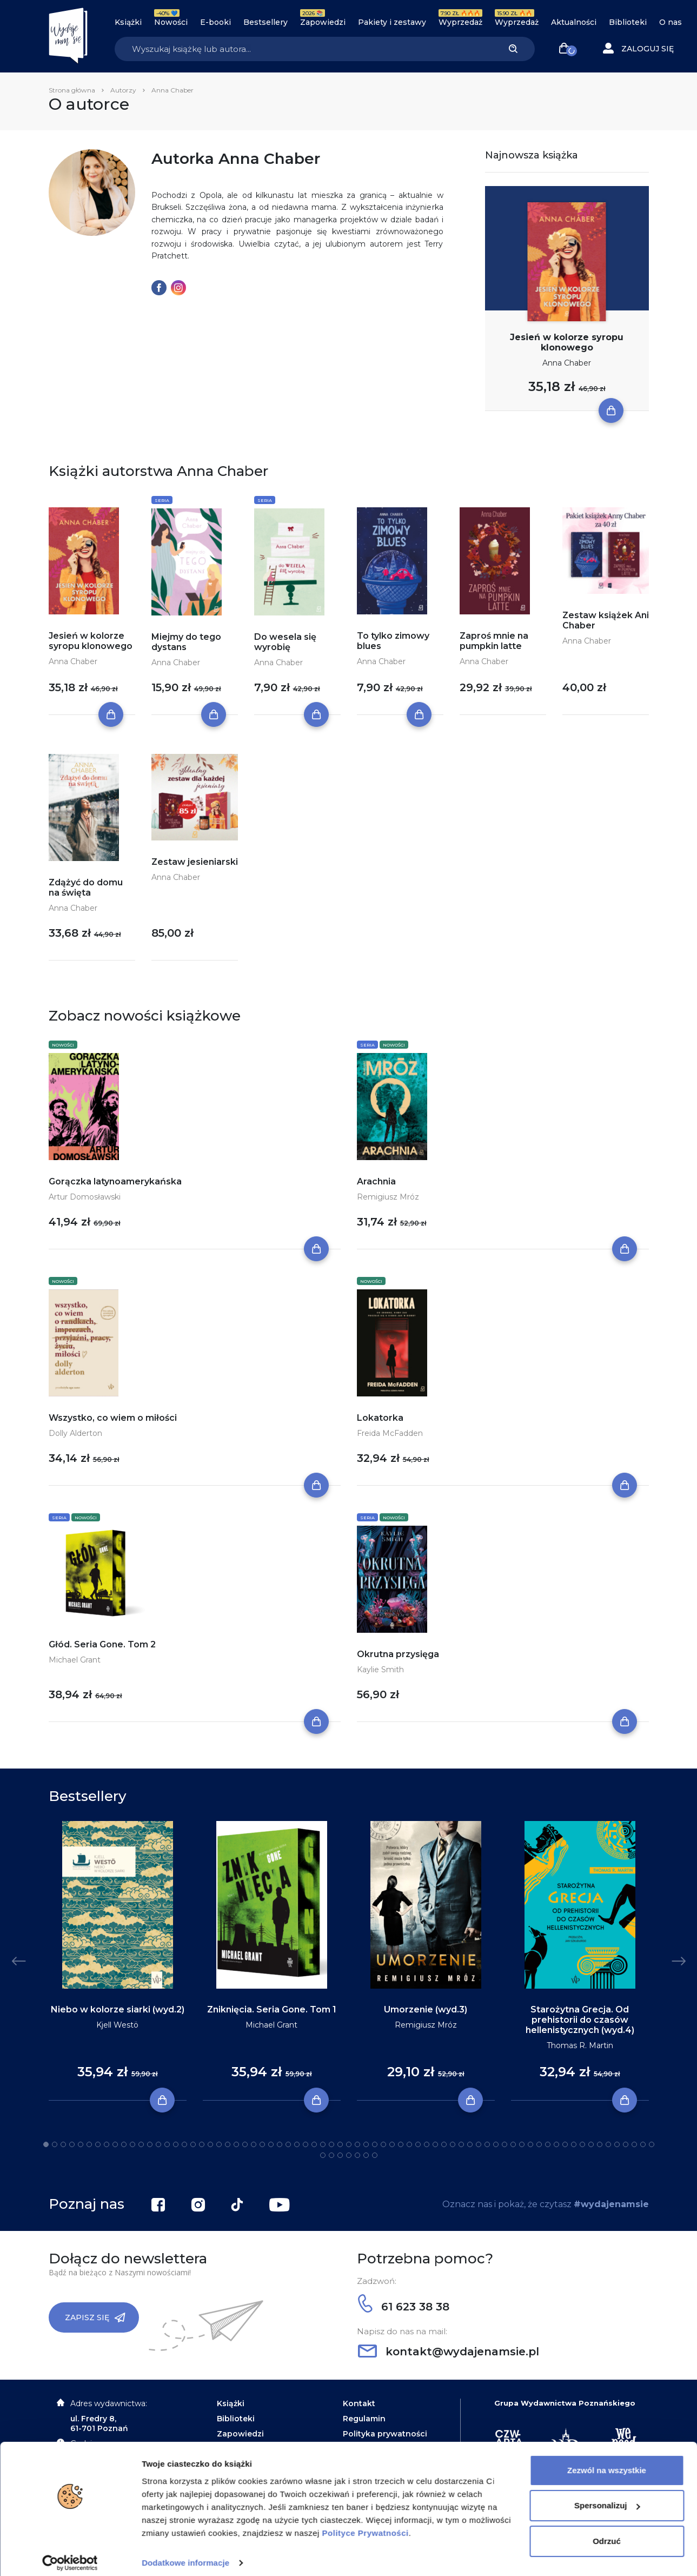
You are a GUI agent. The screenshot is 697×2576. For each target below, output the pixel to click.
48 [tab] (452, 2144)
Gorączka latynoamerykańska (115, 1181)
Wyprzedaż (460, 22)
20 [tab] (210, 2144)
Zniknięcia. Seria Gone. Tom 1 (271, 2009)
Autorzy (123, 90)
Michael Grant (75, 1660)
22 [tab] (227, 2144)
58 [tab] (539, 2144)
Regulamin (364, 2418)
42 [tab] (400, 2144)
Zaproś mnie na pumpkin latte (494, 641)
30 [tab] (297, 2144)
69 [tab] (634, 2144)
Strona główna (72, 90)
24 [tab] (245, 2144)
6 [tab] (89, 2144)
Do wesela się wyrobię (285, 642)
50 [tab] (470, 2144)
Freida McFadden (390, 1433)
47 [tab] (444, 2144)
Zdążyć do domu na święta (86, 887)
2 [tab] (54, 2144)
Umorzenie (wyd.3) (425, 2009)
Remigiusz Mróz (388, 1197)
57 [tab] (530, 2144)
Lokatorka (380, 1418)
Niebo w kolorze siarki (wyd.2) (117, 2009)
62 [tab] (573, 2144)
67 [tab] (617, 2144)
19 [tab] (201, 2144)
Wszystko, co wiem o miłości (113, 1418)
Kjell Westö (117, 2025)
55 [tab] (513, 2144)
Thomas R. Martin (580, 2045)
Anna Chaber (566, 363)
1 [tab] (46, 2144)
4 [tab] (72, 2144)
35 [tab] (340, 2144)
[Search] (303, 49)
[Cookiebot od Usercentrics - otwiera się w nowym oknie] (70, 2555)
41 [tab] (392, 2144)
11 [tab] (132, 2144)
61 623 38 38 (403, 2306)
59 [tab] (547, 2144)
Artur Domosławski (85, 1197)
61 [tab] (565, 2144)
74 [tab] (340, 2155)
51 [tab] (478, 2144)
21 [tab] (219, 2144)
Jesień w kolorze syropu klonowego (566, 342)
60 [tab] (556, 2144)
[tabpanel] (118, 1961)
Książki (128, 22)
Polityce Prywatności (365, 2524)
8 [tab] (106, 2144)
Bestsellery (265, 22)
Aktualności (573, 22)
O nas (670, 22)
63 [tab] (582, 2144)
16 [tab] (175, 2144)
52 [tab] (487, 2144)
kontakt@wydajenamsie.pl (448, 2351)
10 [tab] (124, 2144)
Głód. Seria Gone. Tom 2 (102, 1644)
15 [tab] (167, 2144)
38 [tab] (366, 2144)
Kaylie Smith (380, 1669)
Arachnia (376, 1181)
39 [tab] (374, 2144)
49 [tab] (461, 2144)
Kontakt (359, 2403)
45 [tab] (426, 2144)
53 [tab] (496, 2144)
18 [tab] (193, 2144)
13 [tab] (149, 2144)
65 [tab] (599, 2144)
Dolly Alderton (75, 1433)
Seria (162, 500)
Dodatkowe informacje (185, 2554)
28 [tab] (279, 2144)
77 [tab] (366, 2155)
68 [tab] (625, 2144)
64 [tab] (591, 2144)
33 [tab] (323, 2144)
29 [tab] (288, 2144)
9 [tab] (115, 2144)
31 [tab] (305, 2144)
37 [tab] (357, 2144)
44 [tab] (418, 2144)
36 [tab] (348, 2144)
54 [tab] (504, 2144)
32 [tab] (314, 2144)
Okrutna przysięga (398, 1654)
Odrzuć (607, 2533)
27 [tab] (271, 2144)
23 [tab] (236, 2144)
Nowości (171, 22)
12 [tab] (141, 2144)
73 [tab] (331, 2155)
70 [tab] (643, 2144)
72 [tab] (323, 2155)
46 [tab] (435, 2144)
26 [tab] (262, 2144)
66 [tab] (608, 2144)
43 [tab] (409, 2144)
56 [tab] (522, 2144)
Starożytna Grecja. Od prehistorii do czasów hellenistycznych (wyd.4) (580, 2019)
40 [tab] (383, 2144)
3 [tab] (63, 2144)
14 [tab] (158, 2144)
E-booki (215, 22)
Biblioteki (628, 22)
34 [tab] (331, 2144)
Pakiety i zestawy (392, 22)
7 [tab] (98, 2144)
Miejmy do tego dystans (186, 642)
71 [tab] (651, 2144)
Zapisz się (95, 2317)
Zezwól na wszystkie (606, 2462)
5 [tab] (80, 2144)
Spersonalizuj (607, 2497)
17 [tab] (184, 2144)
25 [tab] (253, 2144)
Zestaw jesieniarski (194, 862)
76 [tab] (357, 2155)
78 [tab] (374, 2155)
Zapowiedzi (323, 22)
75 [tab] (348, 2155)
